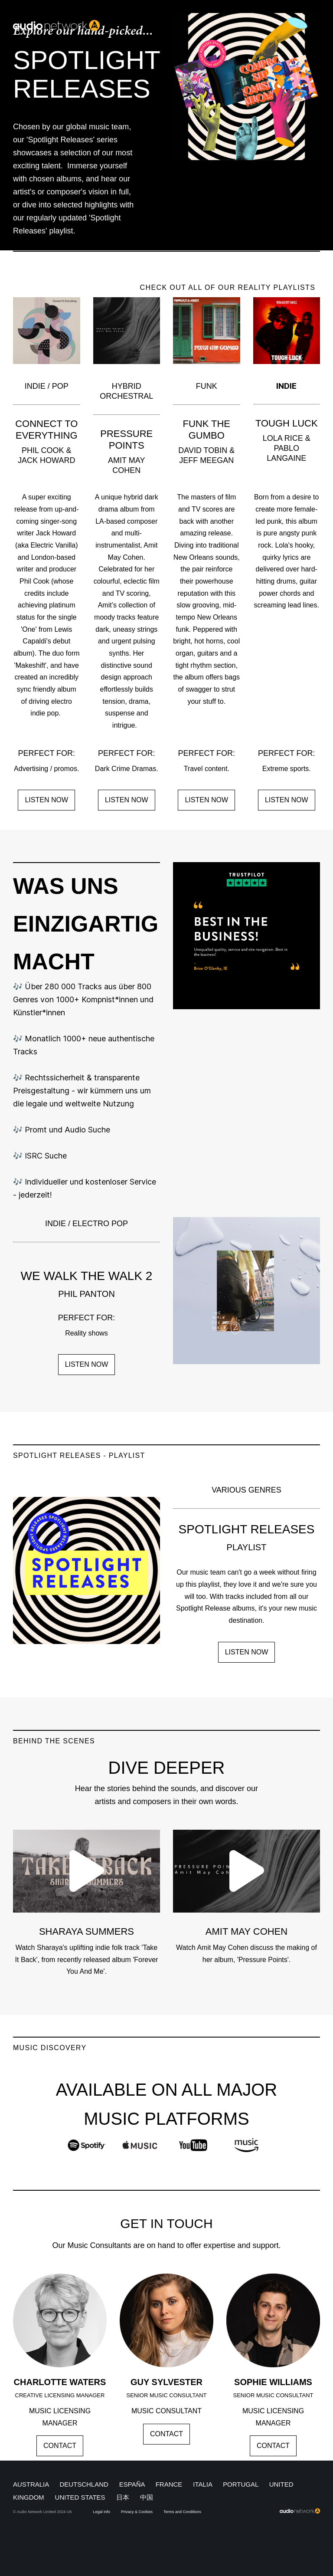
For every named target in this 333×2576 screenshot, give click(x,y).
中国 (146, 2497)
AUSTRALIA (31, 2484)
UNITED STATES (81, 2497)
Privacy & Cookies (137, 2512)
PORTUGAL (240, 2484)
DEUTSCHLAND (83, 2484)
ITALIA (202, 2484)
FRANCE (169, 2484)
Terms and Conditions (182, 2512)
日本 (122, 2497)
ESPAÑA (132, 2484)
